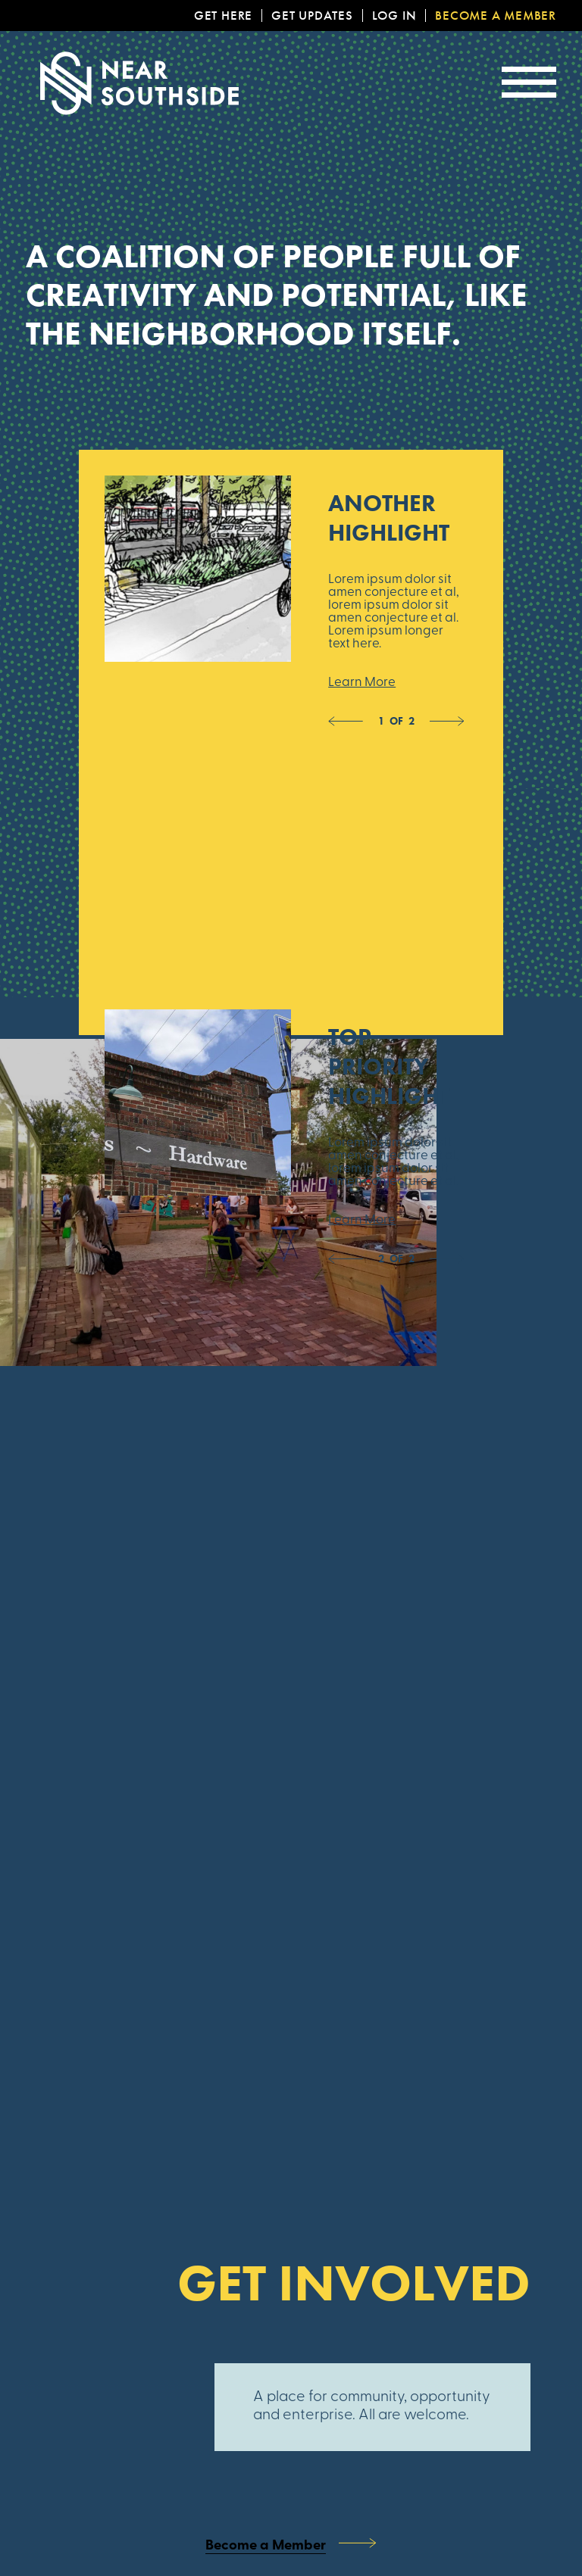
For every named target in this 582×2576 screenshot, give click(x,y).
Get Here (223, 15)
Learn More (362, 682)
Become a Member (495, 15)
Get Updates (312, 15)
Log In (394, 15)
